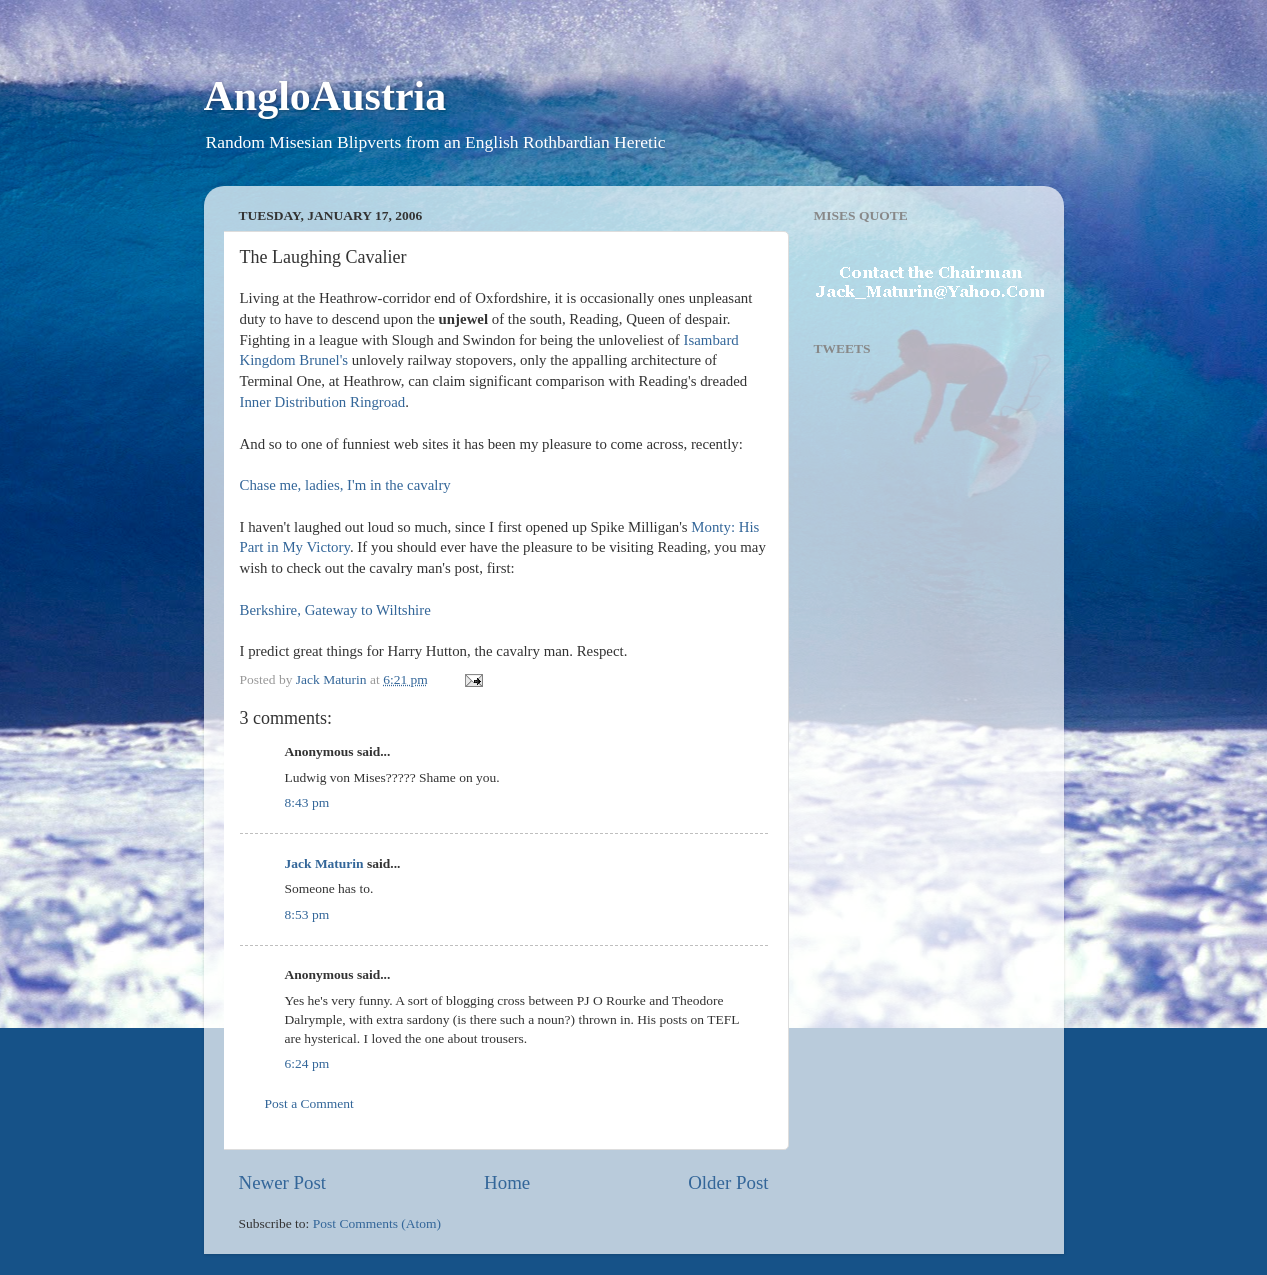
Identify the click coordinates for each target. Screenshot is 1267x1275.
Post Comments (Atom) (377, 1223)
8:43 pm (307, 802)
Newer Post (283, 1182)
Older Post (728, 1182)
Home (507, 1182)
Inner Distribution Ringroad (323, 402)
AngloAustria (325, 96)
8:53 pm (307, 914)
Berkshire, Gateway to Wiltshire (335, 610)
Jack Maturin (324, 863)
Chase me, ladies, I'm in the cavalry (345, 485)
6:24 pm (307, 1063)
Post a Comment (309, 1103)
